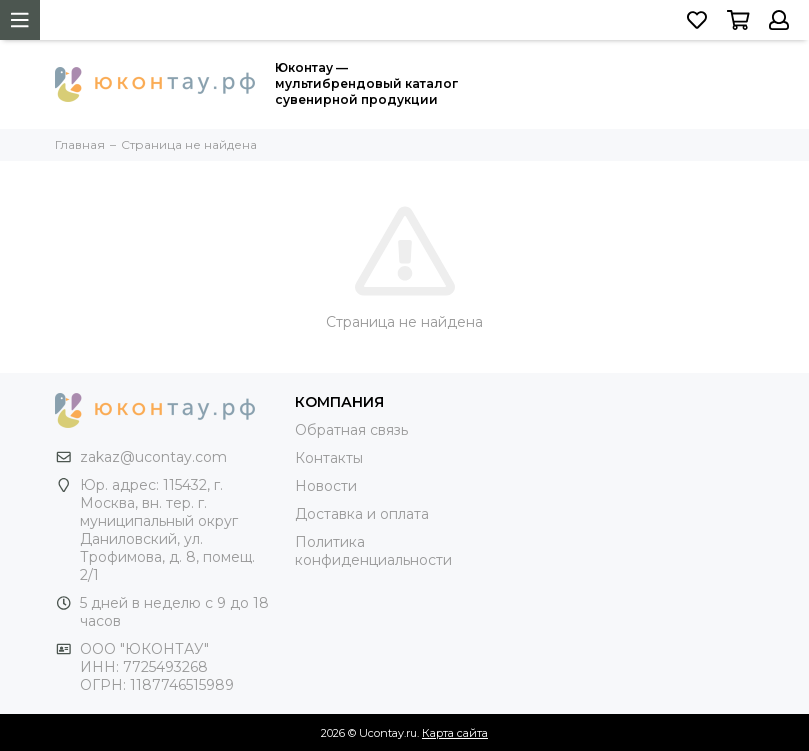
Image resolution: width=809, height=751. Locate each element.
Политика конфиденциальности (373, 551)
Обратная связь (351, 430)
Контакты (329, 458)
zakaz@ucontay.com (153, 457)
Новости (326, 486)
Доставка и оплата (362, 514)
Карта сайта (455, 733)
